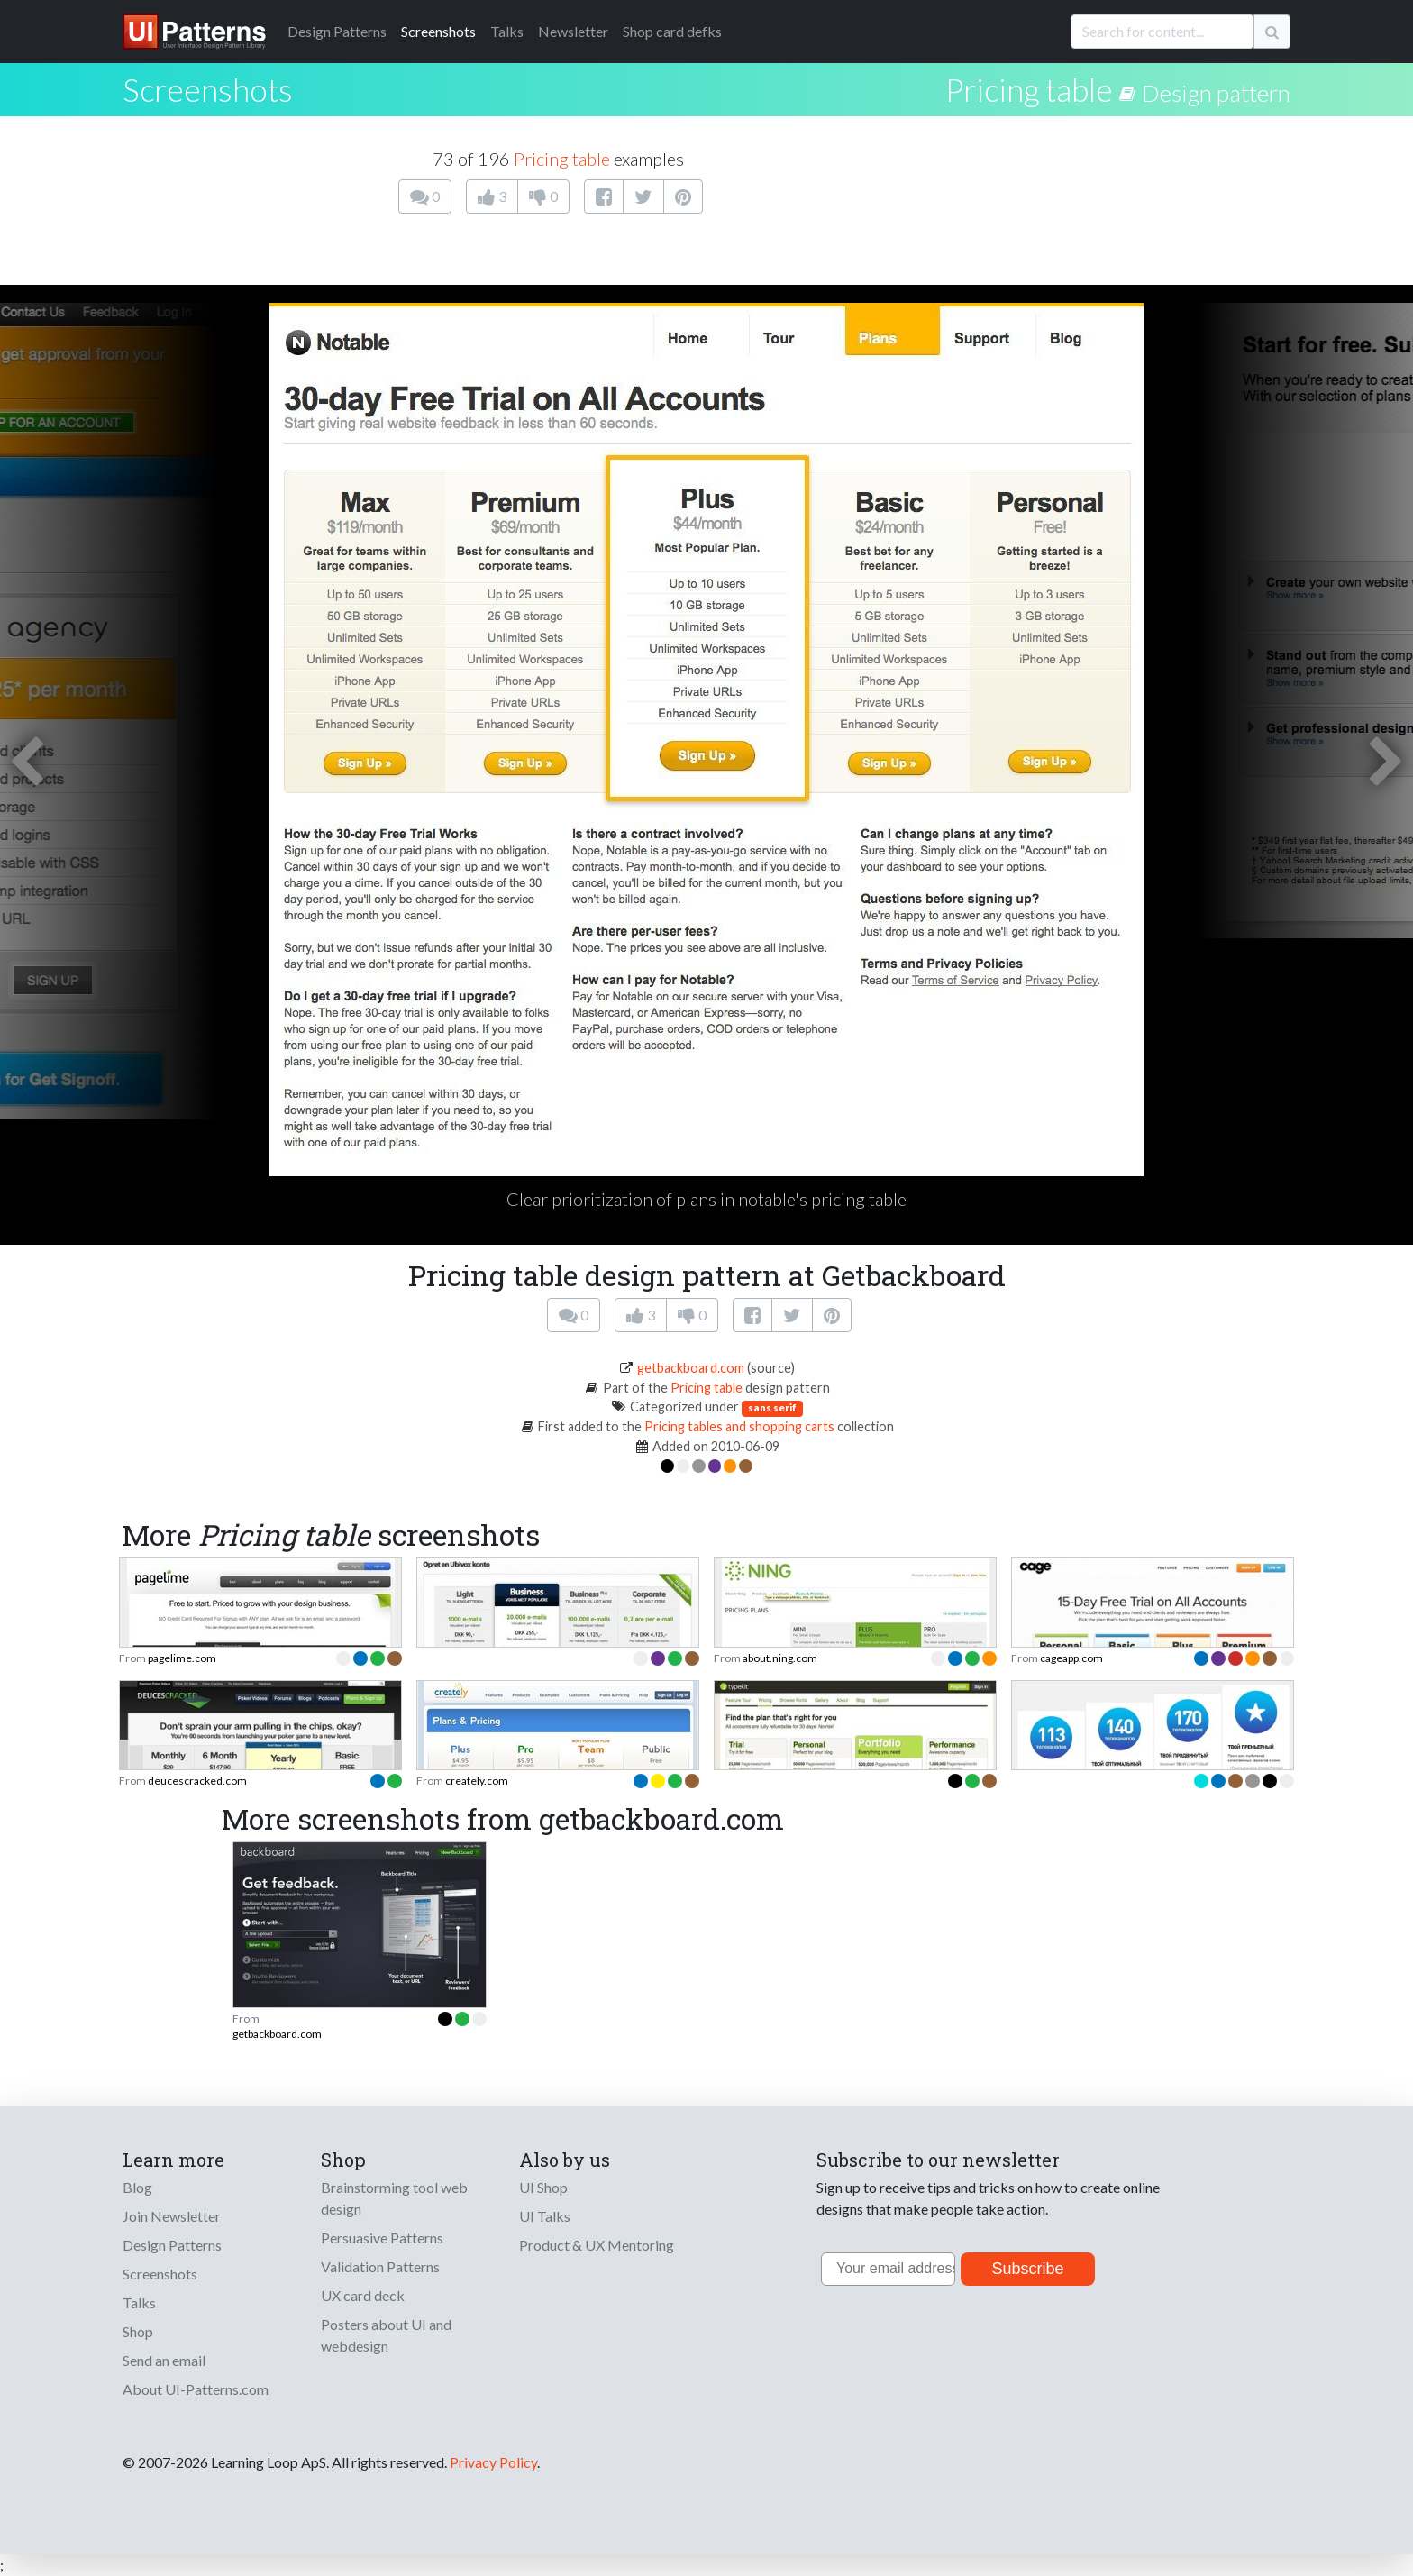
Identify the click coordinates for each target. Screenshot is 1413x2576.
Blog (137, 2187)
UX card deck (363, 2295)
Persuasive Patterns (382, 2237)
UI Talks (544, 2215)
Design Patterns (172, 2244)
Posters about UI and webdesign (386, 2335)
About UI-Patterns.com (196, 2389)
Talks (507, 31)
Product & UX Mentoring (596, 2244)
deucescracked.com (197, 1780)
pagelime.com (182, 1658)
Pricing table (1029, 89)
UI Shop (543, 2187)
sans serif (772, 1407)
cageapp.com (1071, 1658)
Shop (138, 2331)
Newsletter (573, 31)
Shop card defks (672, 31)
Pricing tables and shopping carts (739, 1426)
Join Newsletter (172, 2215)
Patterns (337, 31)
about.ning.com (780, 1658)
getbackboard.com (690, 1367)
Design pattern (1216, 92)
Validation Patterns (380, 2266)
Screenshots (438, 31)
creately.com (476, 1780)
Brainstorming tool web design (394, 2198)
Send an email (164, 2360)
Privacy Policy (493, 2462)
